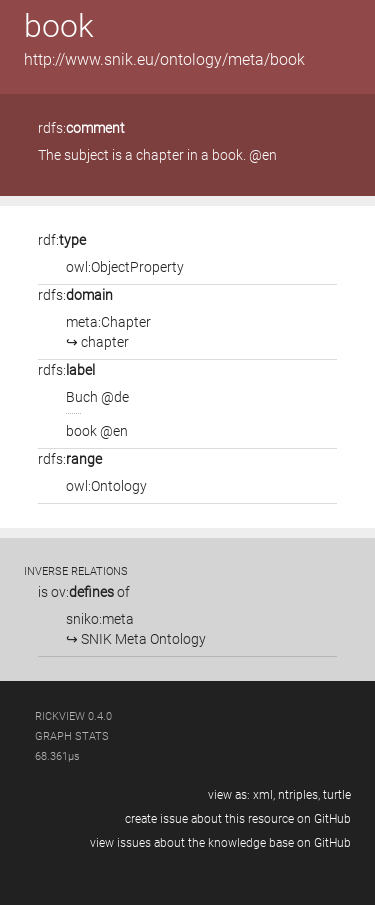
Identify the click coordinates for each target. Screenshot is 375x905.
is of (84, 592)
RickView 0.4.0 (73, 716)
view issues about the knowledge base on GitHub (220, 843)
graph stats (72, 736)
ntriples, (299, 795)
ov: (82, 592)
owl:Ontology (106, 486)
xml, (264, 795)
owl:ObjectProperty (125, 267)
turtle (337, 795)
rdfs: (81, 128)
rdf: (62, 240)
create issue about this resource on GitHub (238, 819)
